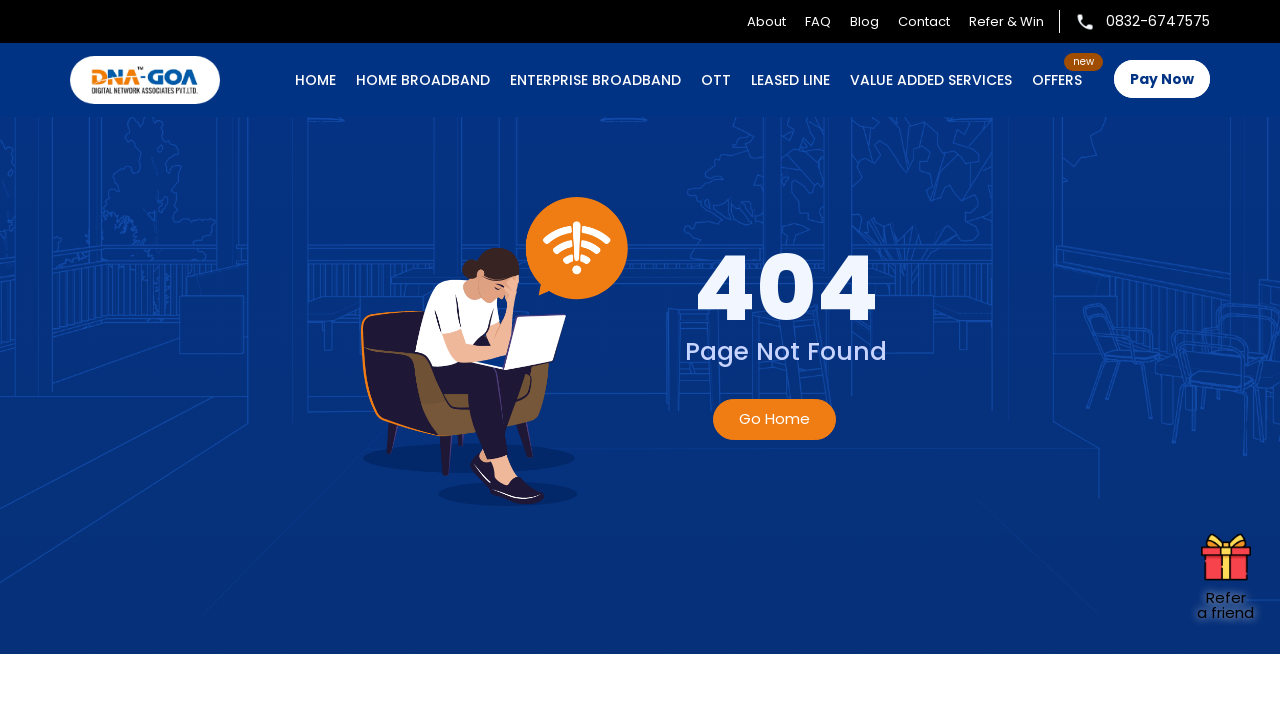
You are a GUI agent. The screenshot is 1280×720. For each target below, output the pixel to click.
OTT (716, 80)
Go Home (774, 418)
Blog (864, 21)
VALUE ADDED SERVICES (931, 80)
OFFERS (1057, 80)
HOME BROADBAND (423, 80)
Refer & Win (1006, 21)
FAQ (818, 21)
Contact (924, 21)
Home (315, 80)
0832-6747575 (1142, 21)
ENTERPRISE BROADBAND (595, 80)
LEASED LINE (790, 80)
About (766, 21)
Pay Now (1162, 79)
